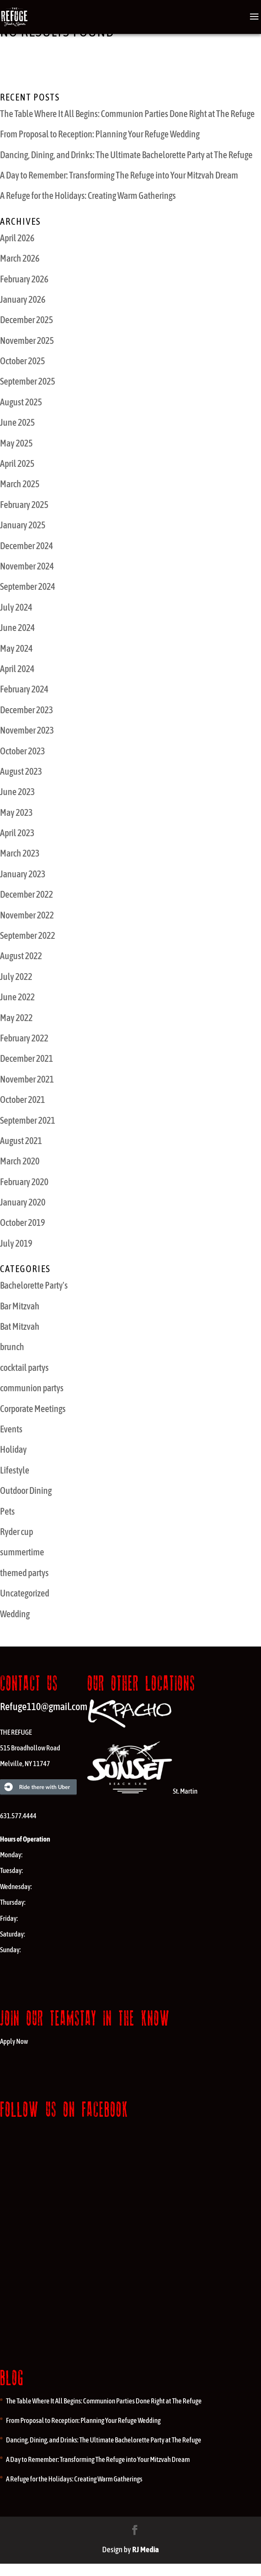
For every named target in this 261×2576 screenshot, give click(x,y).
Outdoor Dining (26, 1490)
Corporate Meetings (33, 1408)
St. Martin (142, 1790)
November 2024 (27, 566)
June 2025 (17, 422)
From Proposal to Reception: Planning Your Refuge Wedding (100, 134)
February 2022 (24, 1038)
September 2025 (27, 381)
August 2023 (21, 771)
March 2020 (19, 1161)
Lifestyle (14, 1470)
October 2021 (22, 1099)
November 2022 (27, 915)
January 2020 (22, 1202)
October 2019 (22, 1222)
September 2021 (27, 1120)
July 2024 (16, 607)
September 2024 (27, 586)
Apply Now (14, 2041)
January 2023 (22, 873)
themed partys (24, 1572)
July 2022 (16, 976)
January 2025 (22, 524)
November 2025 (27, 340)
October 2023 (22, 750)
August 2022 (21, 955)
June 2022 (17, 996)
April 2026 (17, 237)
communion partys (32, 1387)
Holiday (13, 1449)
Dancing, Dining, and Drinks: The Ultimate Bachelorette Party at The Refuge (126, 154)
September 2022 (27, 935)
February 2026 (24, 279)
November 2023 (27, 730)
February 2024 (24, 689)
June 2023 (17, 791)
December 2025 (26, 319)
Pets (7, 1511)
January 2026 (22, 299)
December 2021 (26, 1058)
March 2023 (19, 853)
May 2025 (16, 443)
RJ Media (145, 2549)
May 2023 (16, 812)
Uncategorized (24, 1593)
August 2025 (21, 401)
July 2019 (16, 1243)
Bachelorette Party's (34, 1285)
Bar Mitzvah (19, 1306)
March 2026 (19, 258)
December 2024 (26, 545)
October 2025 (22, 360)
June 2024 (17, 627)
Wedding (15, 1613)
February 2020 (24, 1181)
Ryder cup (16, 1531)
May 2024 (16, 648)
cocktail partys (24, 1367)
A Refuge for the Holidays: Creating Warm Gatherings (88, 195)
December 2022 (26, 894)
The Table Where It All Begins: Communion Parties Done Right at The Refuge (127, 113)
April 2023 (17, 832)
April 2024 (17, 668)
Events (11, 1429)
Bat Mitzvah (19, 1326)
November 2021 (27, 1079)
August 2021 (21, 1140)
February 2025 (24, 504)
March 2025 (19, 483)
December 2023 (26, 709)
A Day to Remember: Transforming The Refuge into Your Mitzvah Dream (119, 175)
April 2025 (17, 463)
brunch (12, 1346)
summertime (22, 1551)
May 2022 (16, 1017)
